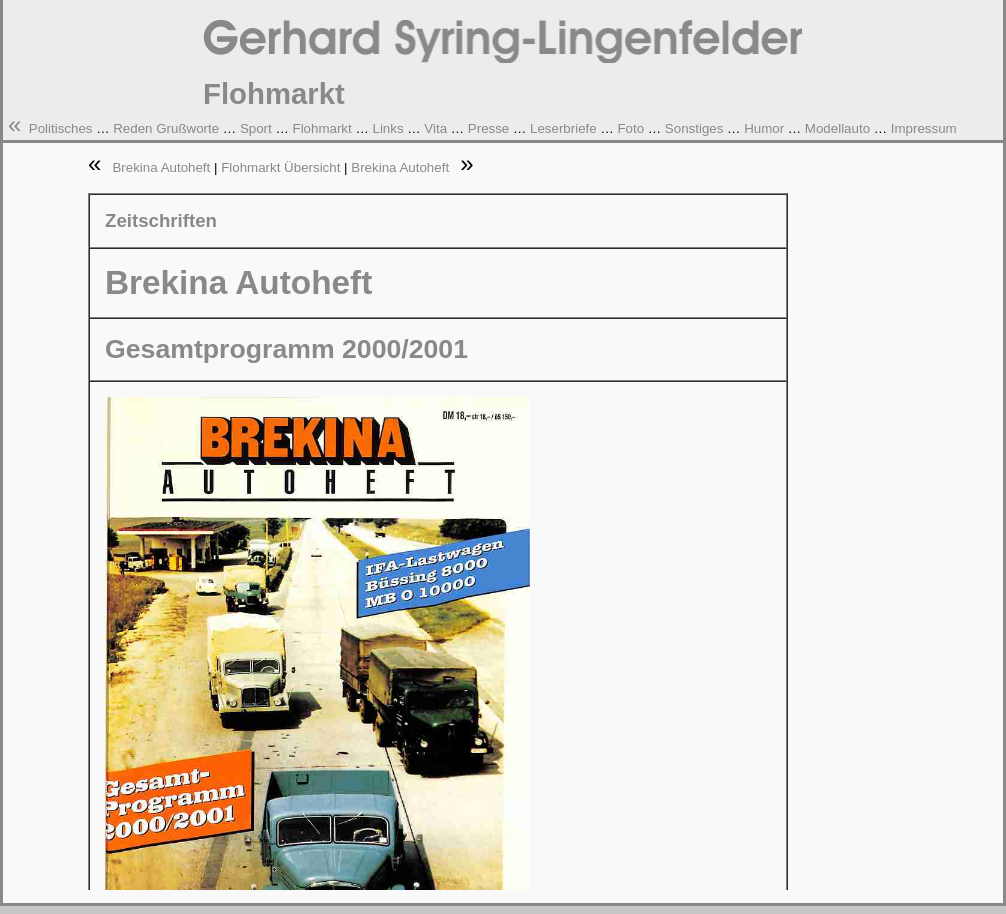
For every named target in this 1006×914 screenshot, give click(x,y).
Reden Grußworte (166, 128)
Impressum (924, 128)
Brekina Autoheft (163, 167)
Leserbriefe (563, 128)
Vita (435, 128)
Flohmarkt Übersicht (280, 167)
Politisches (61, 128)
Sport (256, 128)
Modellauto (837, 128)
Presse (488, 128)
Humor (764, 128)
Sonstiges (694, 128)
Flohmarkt (321, 128)
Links (387, 128)
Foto (630, 128)
